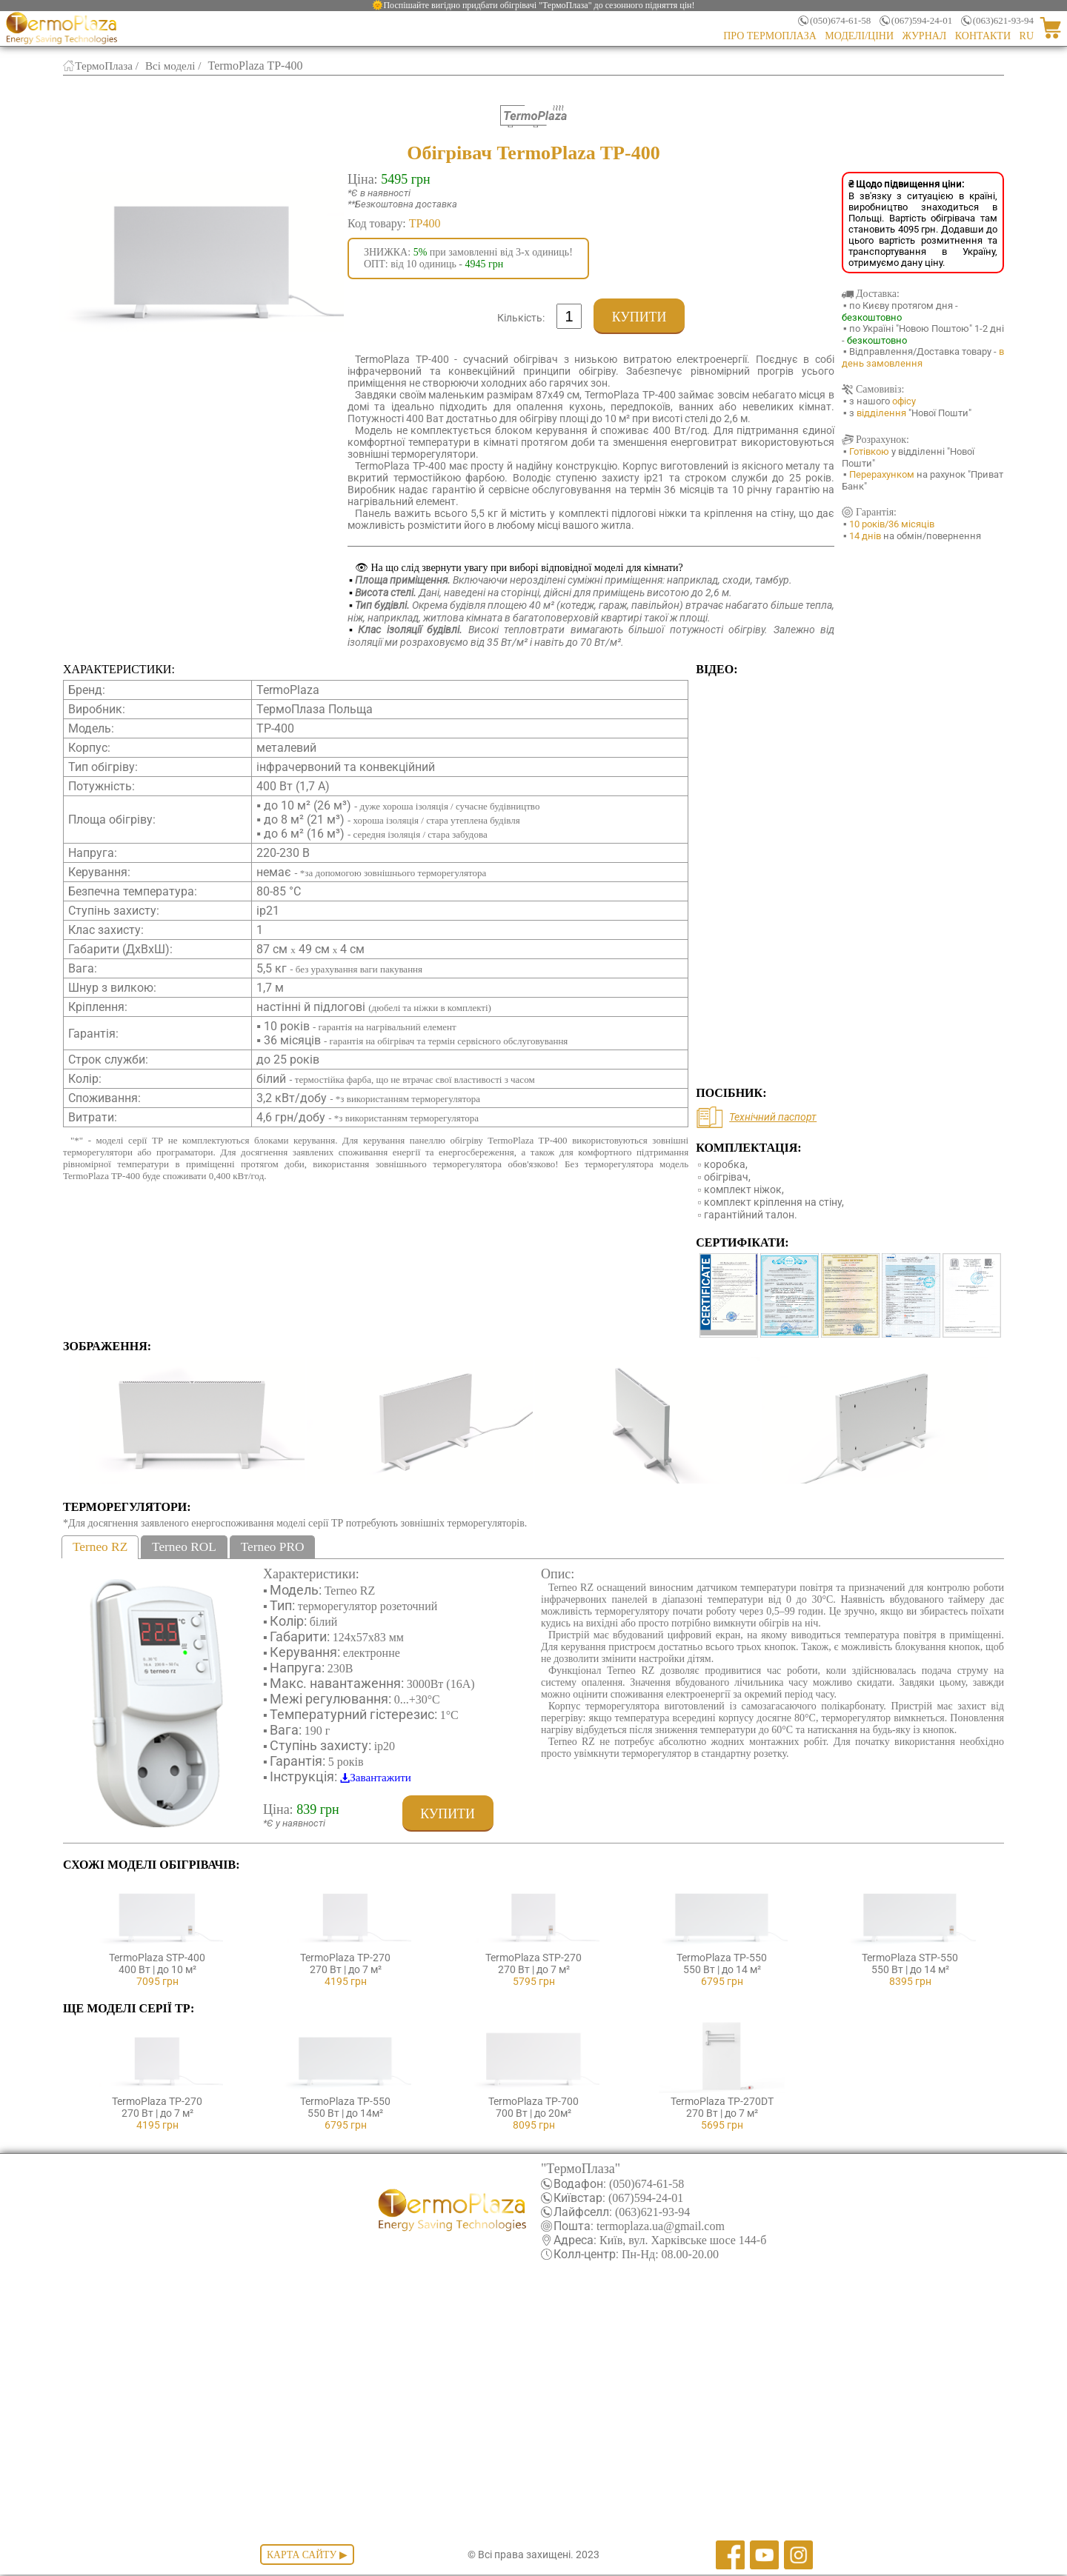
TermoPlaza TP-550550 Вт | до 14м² (345, 2102)
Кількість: (520, 318)
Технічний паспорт (773, 1117)
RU (1027, 35)
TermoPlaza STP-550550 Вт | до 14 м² (910, 1958)
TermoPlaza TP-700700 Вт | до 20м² (533, 2102)
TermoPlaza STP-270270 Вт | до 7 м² (533, 1958)
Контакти (983, 35)
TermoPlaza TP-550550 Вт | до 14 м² (722, 1958)
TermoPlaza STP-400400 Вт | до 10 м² (157, 1958)
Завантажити (383, 1778)
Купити (638, 317)
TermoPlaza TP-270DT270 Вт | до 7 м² (722, 2102)
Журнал (925, 35)
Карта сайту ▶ (306, 2556)
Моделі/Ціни (859, 35)
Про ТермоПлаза (770, 35)
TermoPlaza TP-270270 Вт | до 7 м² (345, 1958)
